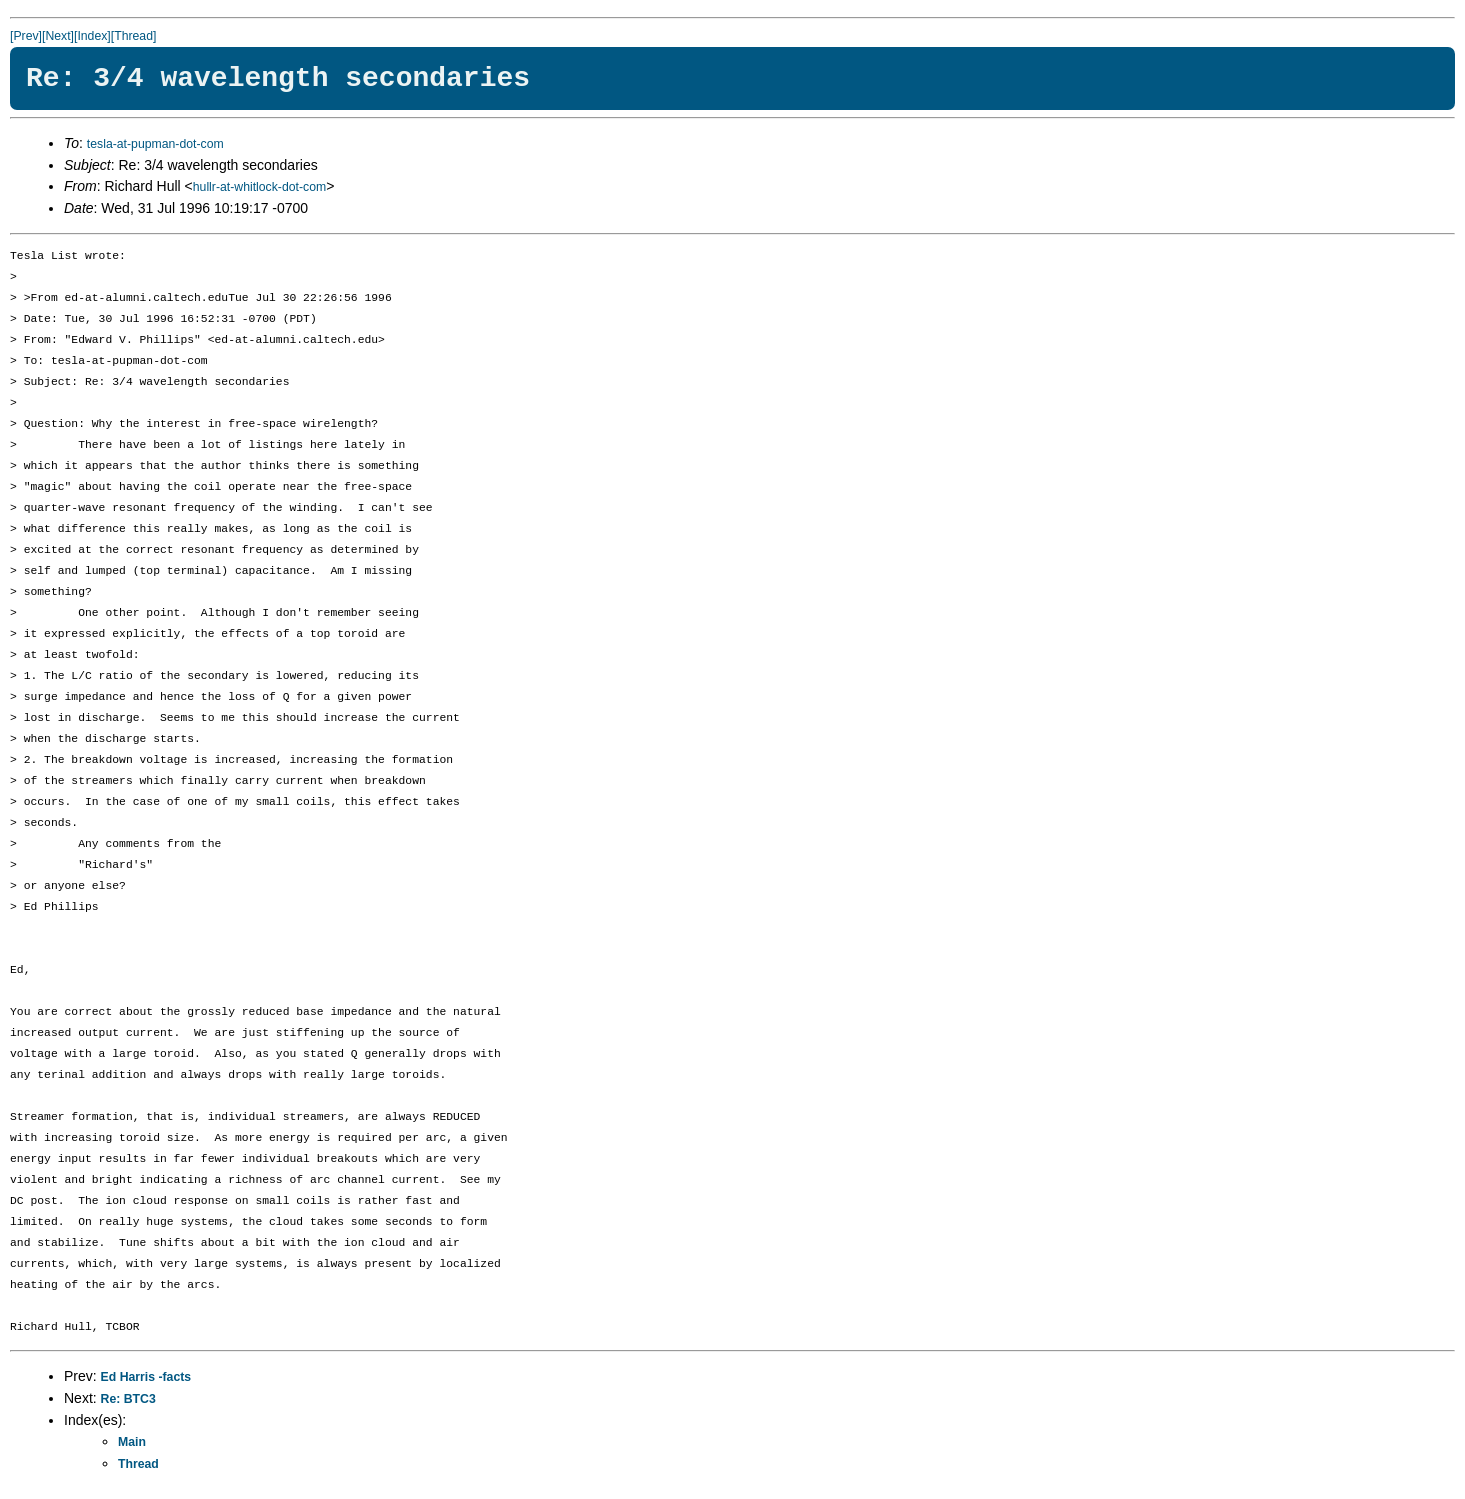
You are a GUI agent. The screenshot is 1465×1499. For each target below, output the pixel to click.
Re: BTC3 (128, 1399)
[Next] (58, 36)
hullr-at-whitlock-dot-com (259, 187)
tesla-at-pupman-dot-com (155, 144)
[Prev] (26, 36)
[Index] (92, 36)
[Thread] (134, 36)
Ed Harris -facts (146, 1377)
